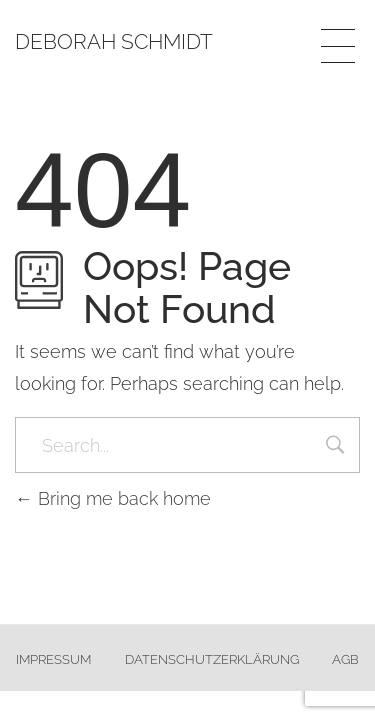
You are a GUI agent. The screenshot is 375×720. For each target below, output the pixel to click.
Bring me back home (113, 498)
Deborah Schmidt (114, 41)
